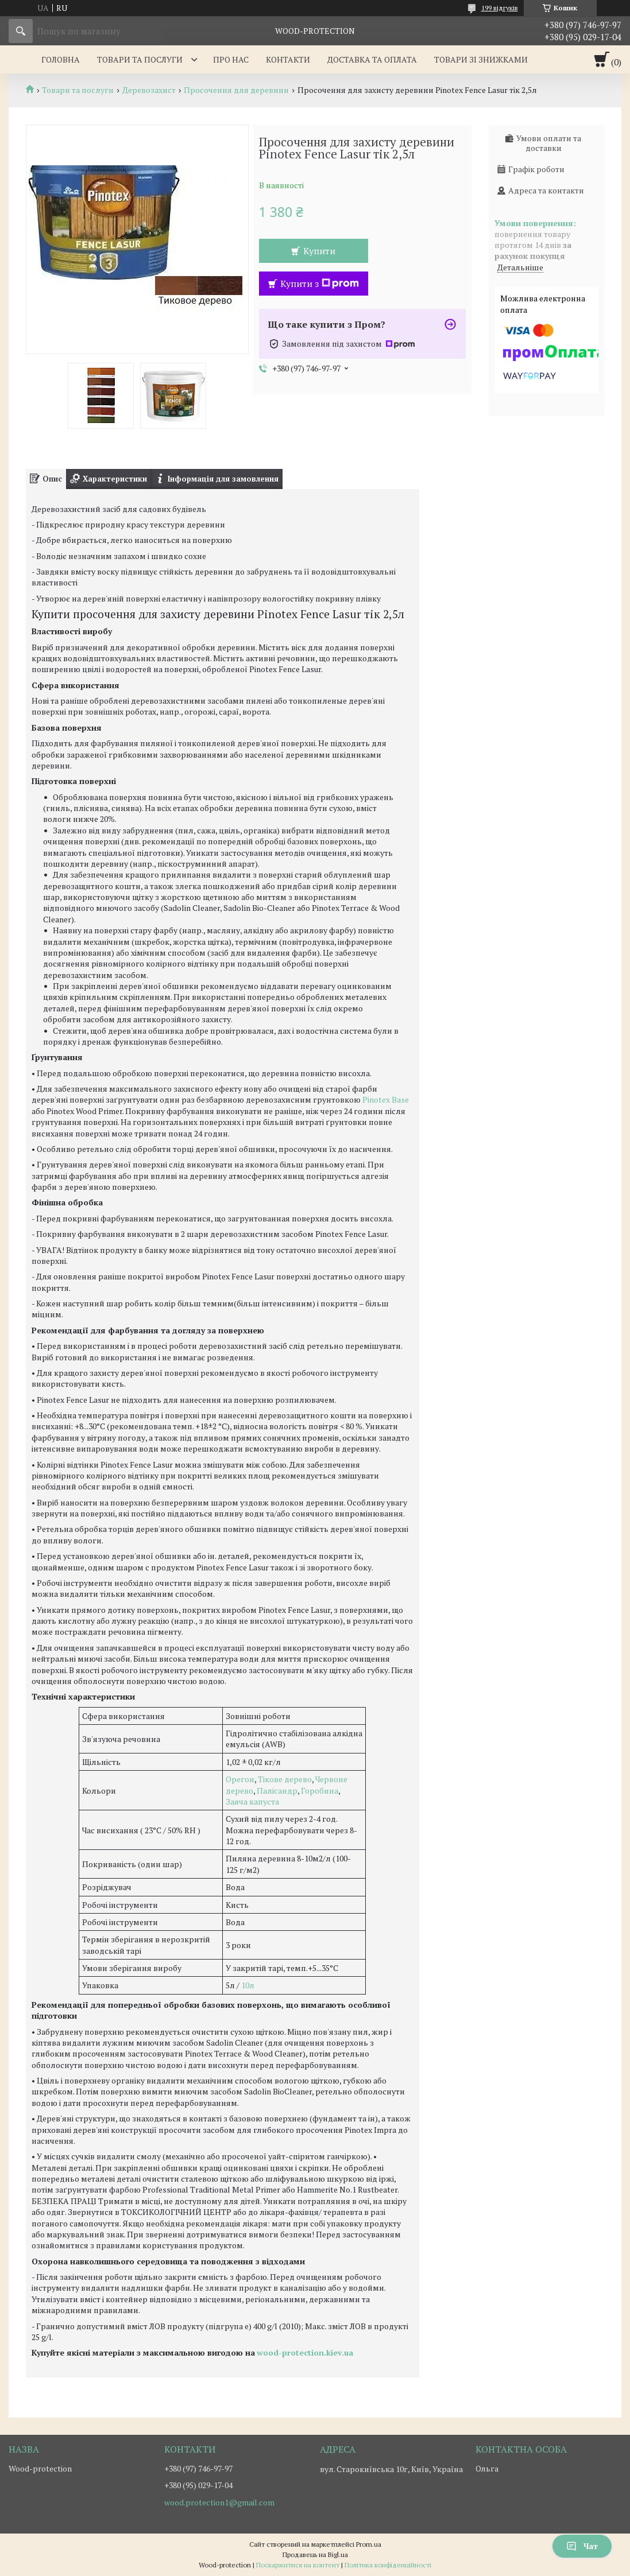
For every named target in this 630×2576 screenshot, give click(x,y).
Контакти (288, 59)
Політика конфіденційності (388, 2565)
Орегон (240, 1779)
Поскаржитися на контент (297, 2565)
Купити (319, 251)
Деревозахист (149, 90)
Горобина (318, 1790)
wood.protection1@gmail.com (219, 2502)
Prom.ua (368, 2544)
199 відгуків (499, 7)
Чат (582, 2545)
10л (247, 1985)
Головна (60, 59)
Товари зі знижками (481, 59)
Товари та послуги (140, 59)
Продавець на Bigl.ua (315, 2554)
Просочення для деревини (236, 90)
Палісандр (277, 1790)
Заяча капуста (252, 1801)
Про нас (231, 59)
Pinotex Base (385, 1099)
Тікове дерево (285, 1779)
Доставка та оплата (372, 59)
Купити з (319, 283)
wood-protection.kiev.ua (305, 2352)
